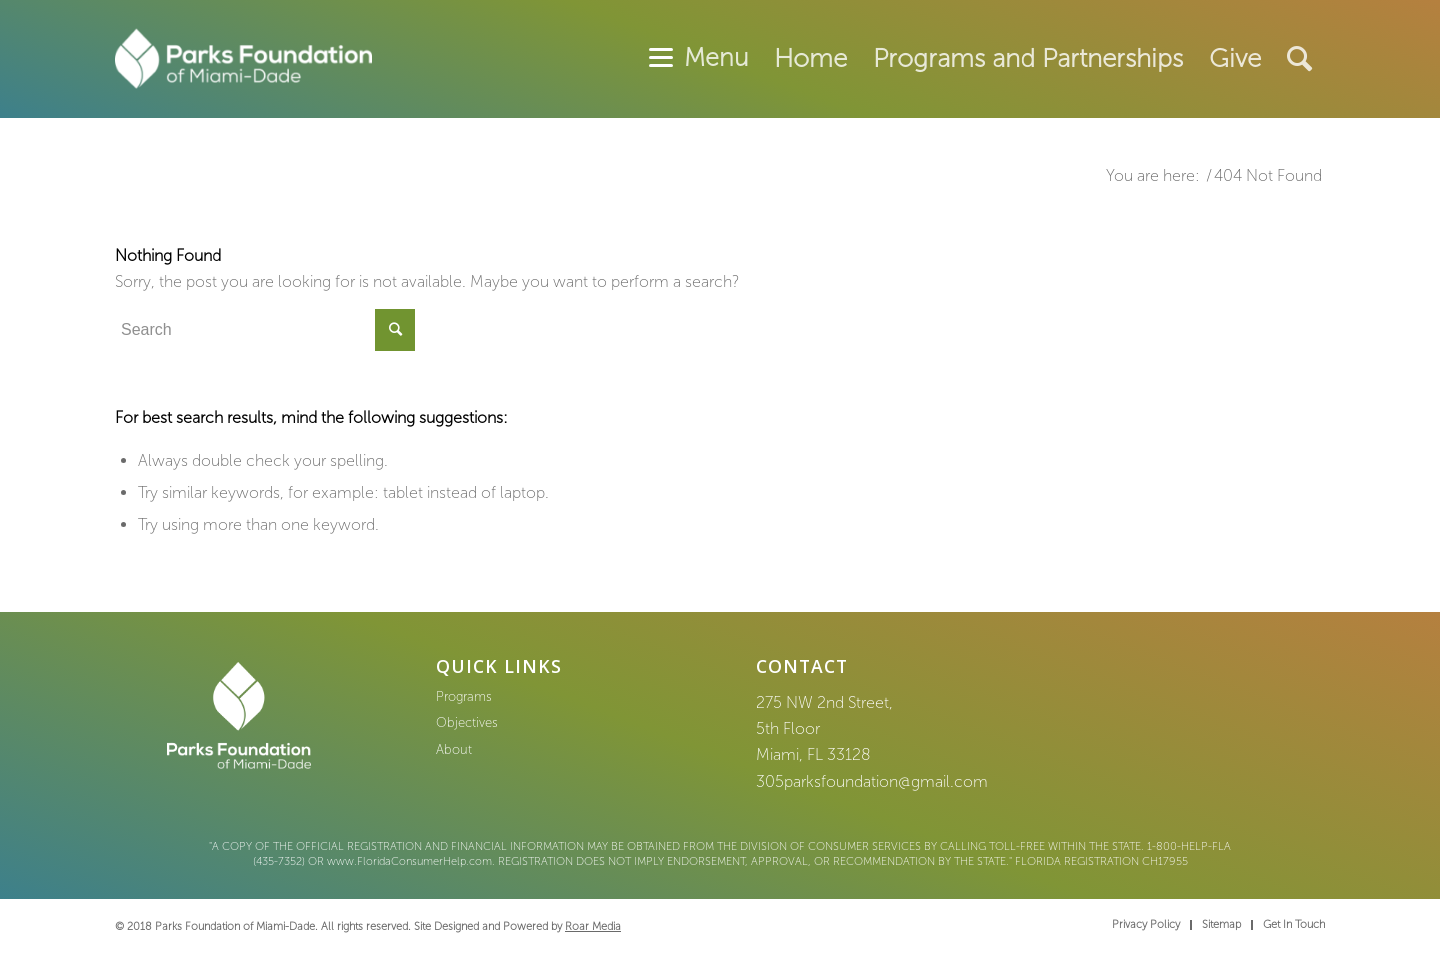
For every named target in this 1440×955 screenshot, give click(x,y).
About (454, 749)
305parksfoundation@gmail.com (872, 781)
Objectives (467, 722)
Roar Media (593, 926)
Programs (464, 696)
